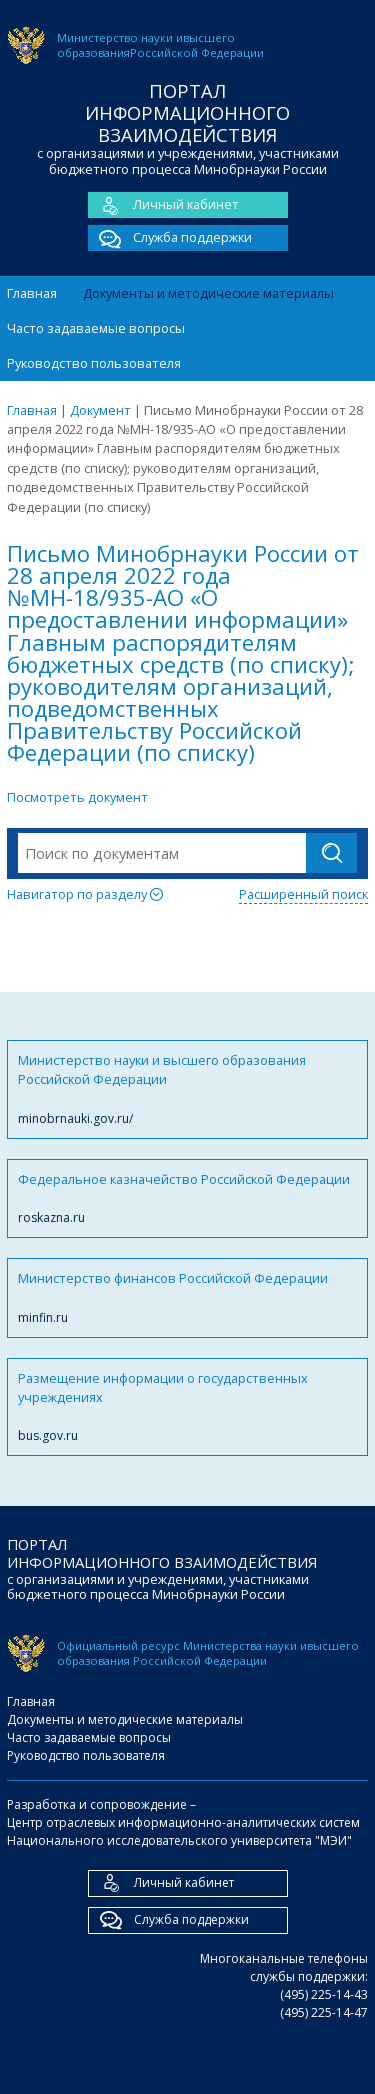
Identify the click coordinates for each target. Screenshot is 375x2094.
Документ (100, 410)
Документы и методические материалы (208, 293)
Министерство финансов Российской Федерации (187, 1297)
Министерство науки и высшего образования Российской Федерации (187, 1089)
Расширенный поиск (303, 894)
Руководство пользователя (94, 363)
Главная (32, 293)
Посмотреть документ (77, 797)
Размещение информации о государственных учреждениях (187, 1407)
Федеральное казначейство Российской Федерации (187, 1198)
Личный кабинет (163, 205)
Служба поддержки (170, 238)
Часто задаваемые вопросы (96, 328)
